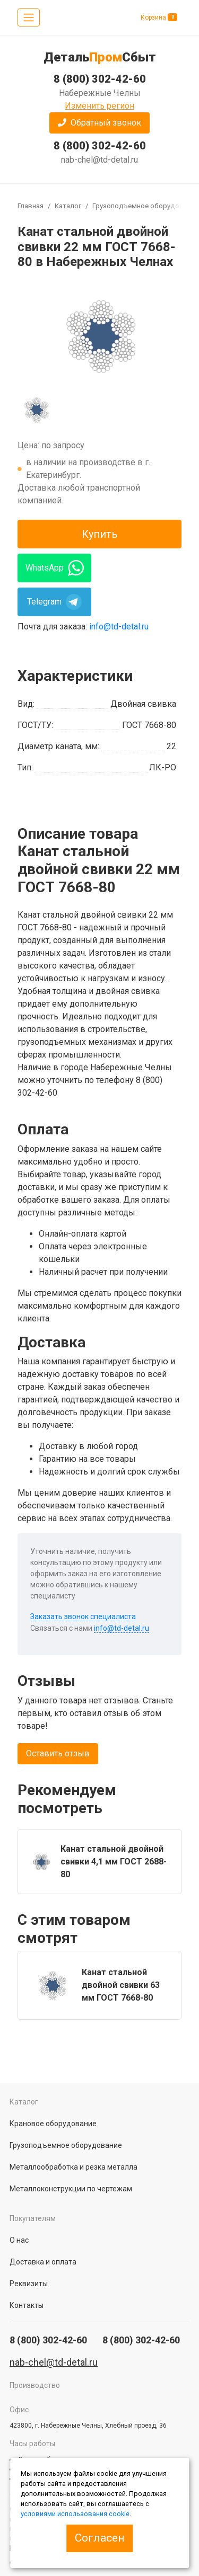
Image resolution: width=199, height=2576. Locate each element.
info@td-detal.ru (119, 626)
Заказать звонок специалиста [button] (83, 1616)
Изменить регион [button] (99, 106)
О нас (19, 2240)
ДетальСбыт (100, 57)
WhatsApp (54, 568)
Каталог (68, 206)
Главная (31, 206)
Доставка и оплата (43, 2262)
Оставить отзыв (58, 1753)
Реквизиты (29, 2283)
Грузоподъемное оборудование (145, 206)
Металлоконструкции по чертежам (71, 2188)
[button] (99, 123)
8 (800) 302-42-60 (100, 145)
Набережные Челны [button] (100, 93)
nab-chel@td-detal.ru (99, 160)
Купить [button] (100, 534)
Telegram (54, 602)
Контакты (27, 2305)
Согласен (99, 2537)
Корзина (159, 17)
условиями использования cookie (75, 2514)
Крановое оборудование (53, 2123)
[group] (99, 335)
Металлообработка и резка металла (73, 2167)
